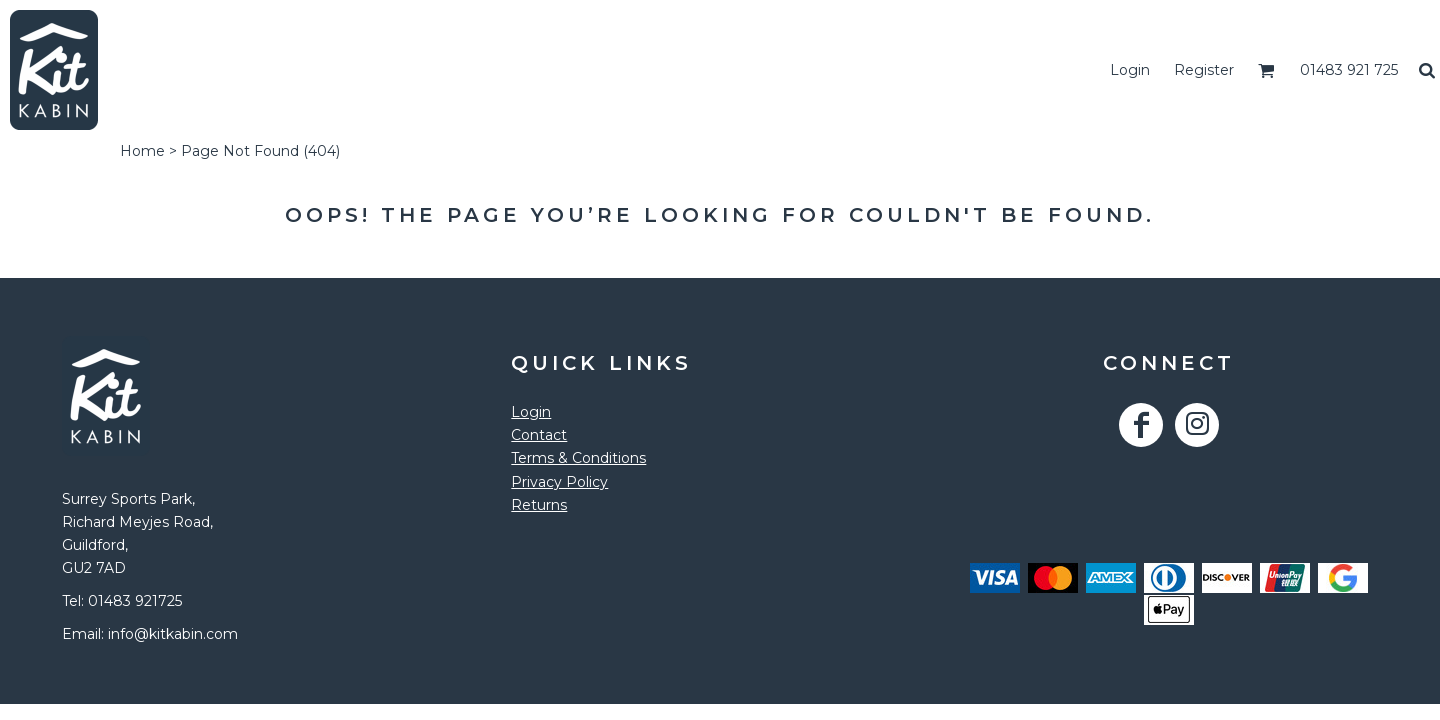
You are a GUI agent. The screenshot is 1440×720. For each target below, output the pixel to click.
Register (1204, 70)
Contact (539, 435)
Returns (539, 505)
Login (1130, 70)
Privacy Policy (559, 482)
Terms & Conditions (578, 458)
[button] (1266, 70)
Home (142, 151)
